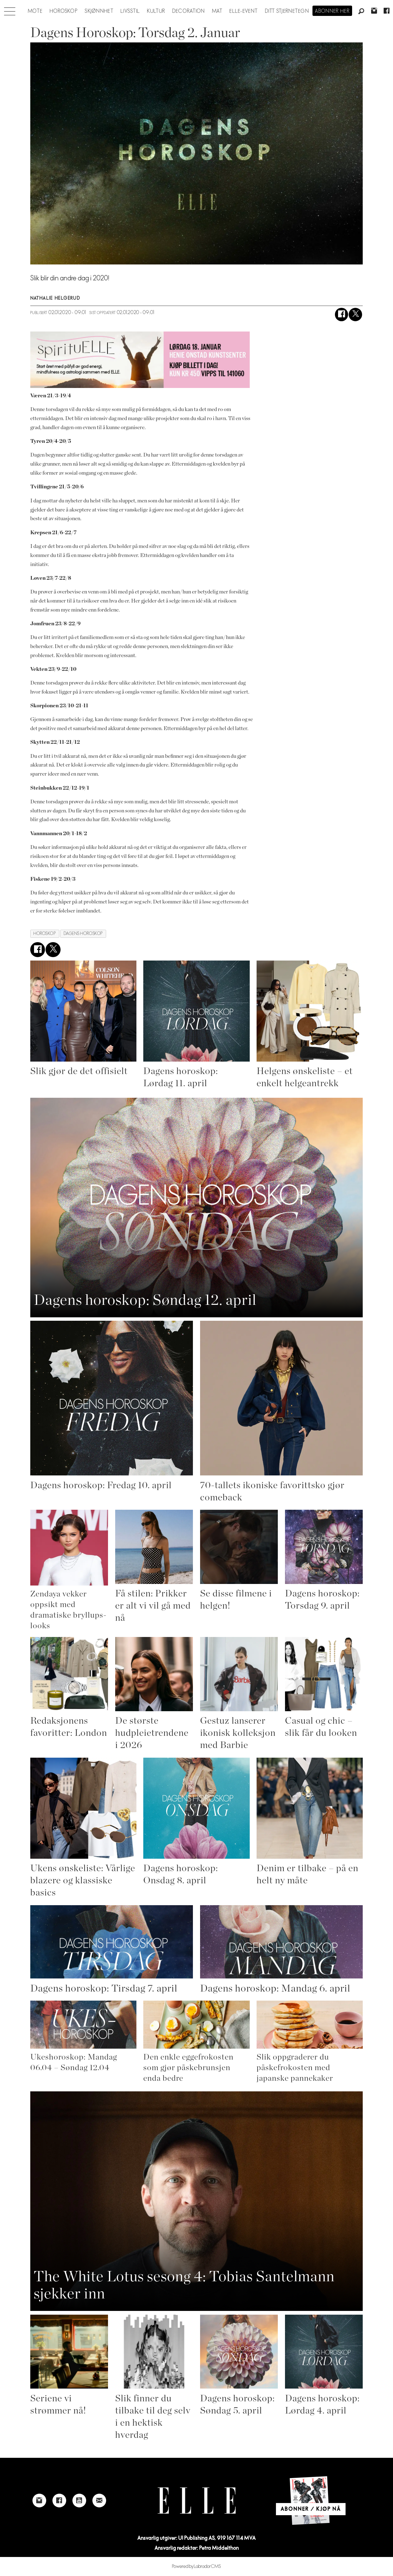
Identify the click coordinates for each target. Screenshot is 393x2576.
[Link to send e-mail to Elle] (99, 2500)
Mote (35, 11)
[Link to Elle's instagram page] (39, 2500)
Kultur (156, 11)
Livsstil (130, 11)
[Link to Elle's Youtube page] (79, 2500)
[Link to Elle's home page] (197, 2500)
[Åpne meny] (9, 9)
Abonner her (332, 11)
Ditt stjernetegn (287, 11)
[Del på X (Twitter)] (355, 314)
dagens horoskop (83, 933)
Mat (217, 11)
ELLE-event (243, 11)
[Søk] (361, 11)
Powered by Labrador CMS (196, 2566)
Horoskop (64, 11)
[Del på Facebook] (341, 314)
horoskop (44, 933)
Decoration (188, 11)
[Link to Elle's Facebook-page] (59, 2500)
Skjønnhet (99, 11)
